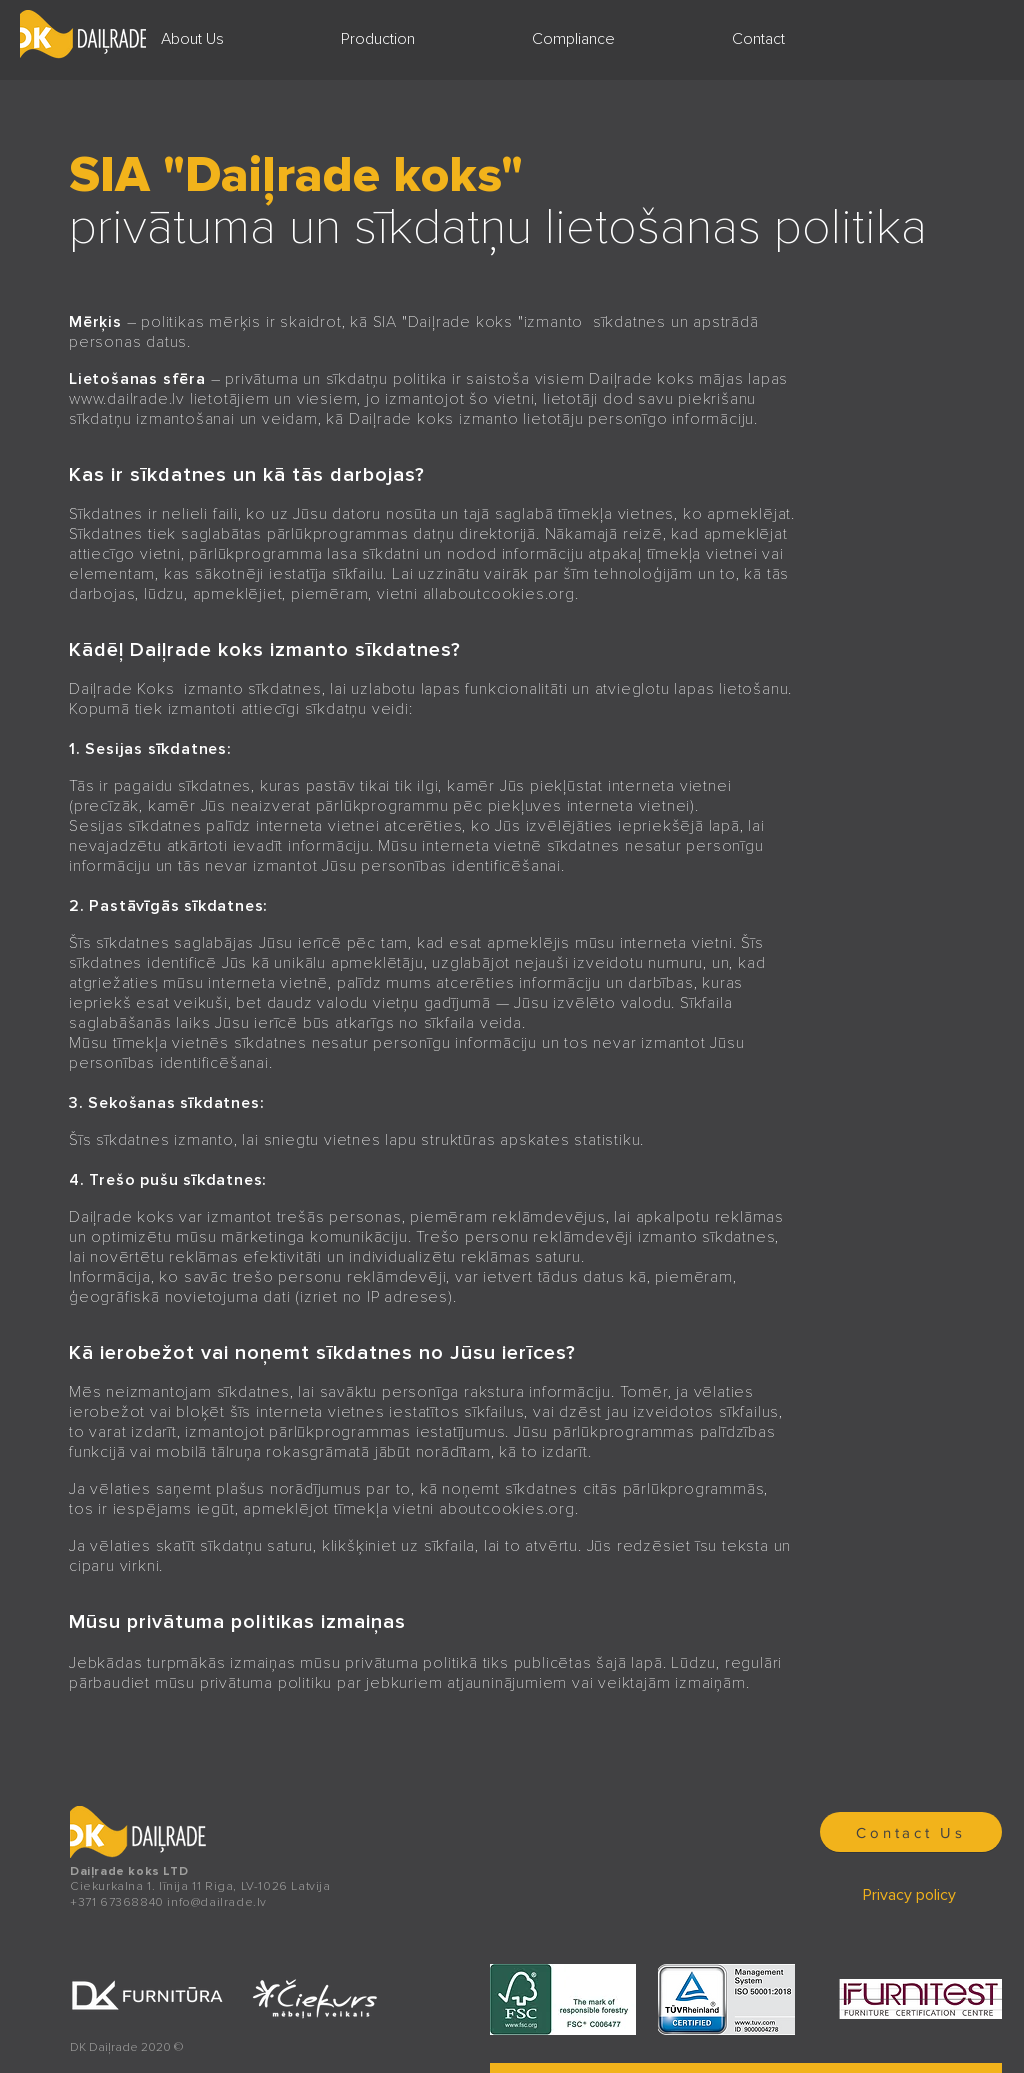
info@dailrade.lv (217, 1902)
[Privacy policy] (911, 1895)
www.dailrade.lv (127, 399)
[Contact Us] (911, 1832)
